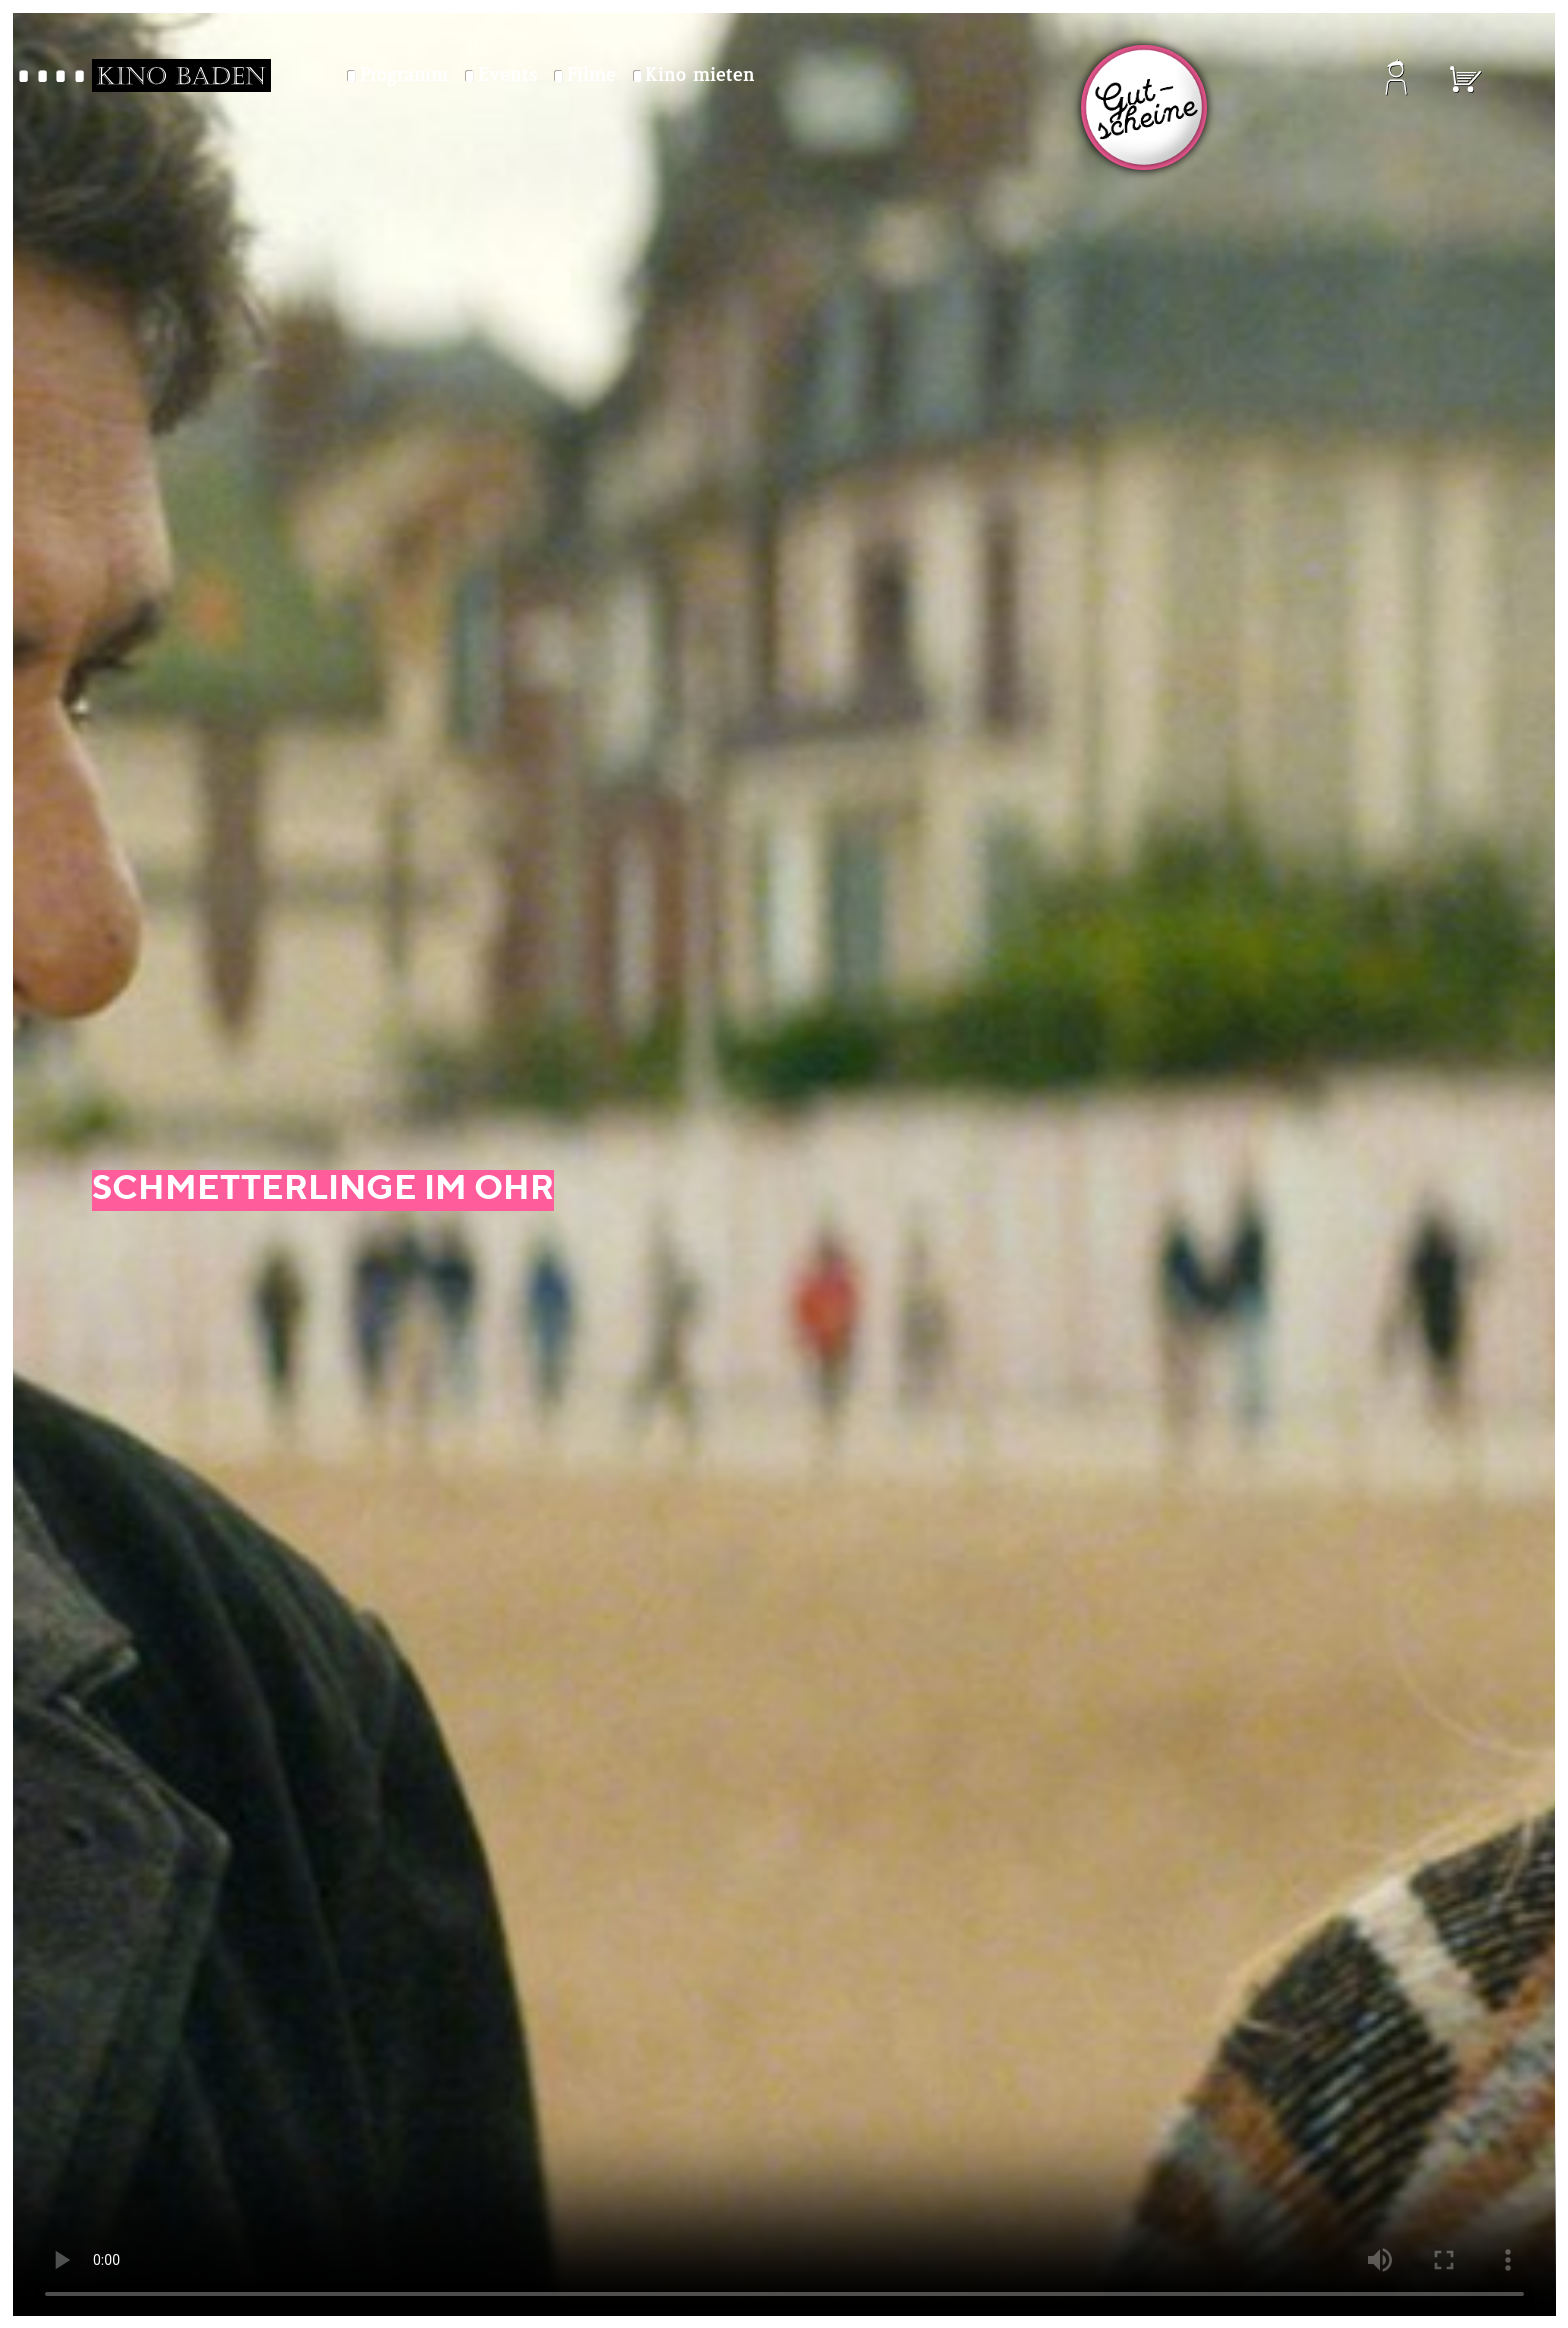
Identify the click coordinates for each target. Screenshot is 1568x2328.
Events (507, 76)
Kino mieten (700, 76)
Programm (404, 76)
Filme (591, 76)
